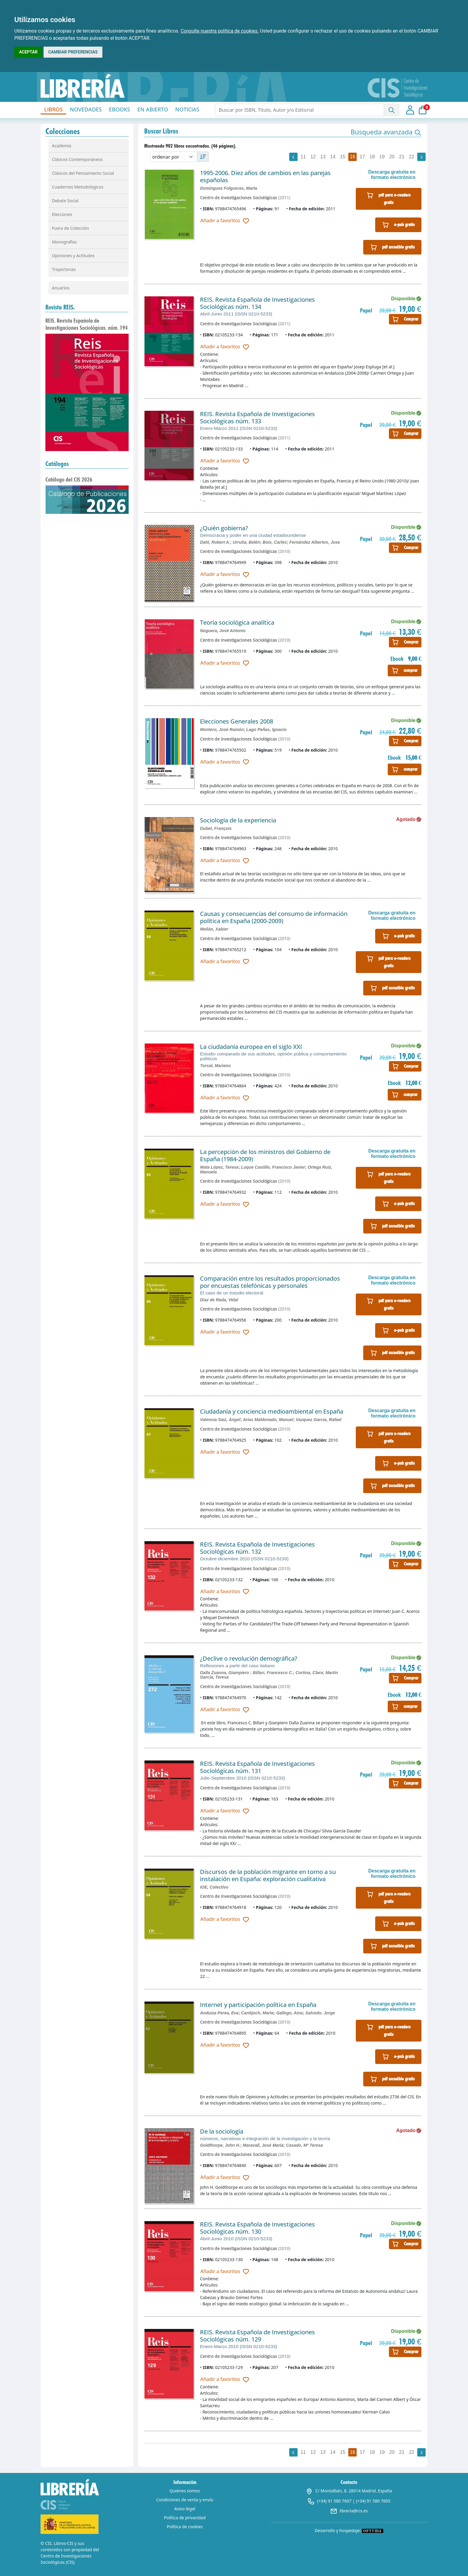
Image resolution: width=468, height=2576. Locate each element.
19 (382, 156)
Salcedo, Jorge (320, 2012)
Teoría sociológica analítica (237, 622)
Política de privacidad (185, 2517)
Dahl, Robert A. (215, 542)
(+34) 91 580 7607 (334, 2501)
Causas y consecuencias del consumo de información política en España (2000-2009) (273, 917)
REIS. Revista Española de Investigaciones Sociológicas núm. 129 (257, 2335)
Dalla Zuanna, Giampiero (225, 1672)
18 (372, 156)
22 (411, 156)
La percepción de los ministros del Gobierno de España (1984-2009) (265, 1155)
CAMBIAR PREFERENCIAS (73, 52)
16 (352, 156)
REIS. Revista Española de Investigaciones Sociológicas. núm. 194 (86, 324)
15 (342, 156)
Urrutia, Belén (246, 542)
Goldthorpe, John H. (220, 2145)
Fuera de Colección (70, 228)
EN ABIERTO (152, 109)
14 (332, 156)
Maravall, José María (263, 2145)
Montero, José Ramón (222, 729)
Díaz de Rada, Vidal (219, 1299)
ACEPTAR (28, 52)
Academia (61, 145)
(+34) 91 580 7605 (373, 2501)
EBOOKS (119, 109)
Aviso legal (184, 2508)
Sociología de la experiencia (238, 820)
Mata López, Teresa (219, 1167)
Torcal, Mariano (215, 1065)
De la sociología (221, 2131)
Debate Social (65, 200)
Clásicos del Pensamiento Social (83, 173)
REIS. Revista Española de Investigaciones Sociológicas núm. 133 (257, 417)
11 (303, 156)
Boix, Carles (275, 542)
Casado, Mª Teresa (304, 2145)
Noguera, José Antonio (223, 630)
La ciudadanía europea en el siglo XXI (251, 1047)
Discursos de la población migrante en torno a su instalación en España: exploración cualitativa (268, 1875)
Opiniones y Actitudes (73, 255)
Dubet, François (216, 828)
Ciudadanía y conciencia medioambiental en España (271, 1411)
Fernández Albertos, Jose (314, 542)
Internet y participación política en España (258, 2005)
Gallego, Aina (289, 2012)
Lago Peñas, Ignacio (266, 729)
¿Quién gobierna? (224, 528)
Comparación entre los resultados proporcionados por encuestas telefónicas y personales (270, 1282)
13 (323, 156)
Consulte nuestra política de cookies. (220, 31)
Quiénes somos (185, 2491)
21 (401, 156)
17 (362, 156)
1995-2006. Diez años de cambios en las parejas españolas (265, 176)
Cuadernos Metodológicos (78, 187)
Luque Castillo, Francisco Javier (273, 1167)
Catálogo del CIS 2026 (68, 479)
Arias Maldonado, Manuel (268, 1419)
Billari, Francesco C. (273, 1672)
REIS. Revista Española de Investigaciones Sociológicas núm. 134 (257, 303)
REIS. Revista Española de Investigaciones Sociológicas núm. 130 (257, 2227)
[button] (386, 132)
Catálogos (57, 464)
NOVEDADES (86, 109)
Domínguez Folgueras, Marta (228, 188)
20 (392, 156)
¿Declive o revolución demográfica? (248, 1658)
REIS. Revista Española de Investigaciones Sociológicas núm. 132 (257, 1548)
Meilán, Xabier (214, 929)
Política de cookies (185, 2526)
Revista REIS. (60, 307)
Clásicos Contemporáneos (77, 159)
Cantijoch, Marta (257, 2012)
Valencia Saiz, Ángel (220, 1419)
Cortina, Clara (309, 1672)
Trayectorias (64, 269)
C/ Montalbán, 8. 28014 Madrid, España (349, 2491)
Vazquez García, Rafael (318, 1419)
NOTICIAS (187, 109)
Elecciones (62, 214)
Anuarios (61, 288)
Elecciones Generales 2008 (236, 721)
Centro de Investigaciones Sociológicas (238, 197)
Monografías (64, 242)
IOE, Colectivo (214, 1887)
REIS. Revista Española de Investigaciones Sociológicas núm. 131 (257, 1767)
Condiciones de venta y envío (184, 2500)
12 (313, 156)
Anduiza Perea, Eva (219, 2012)
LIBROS (53, 109)
